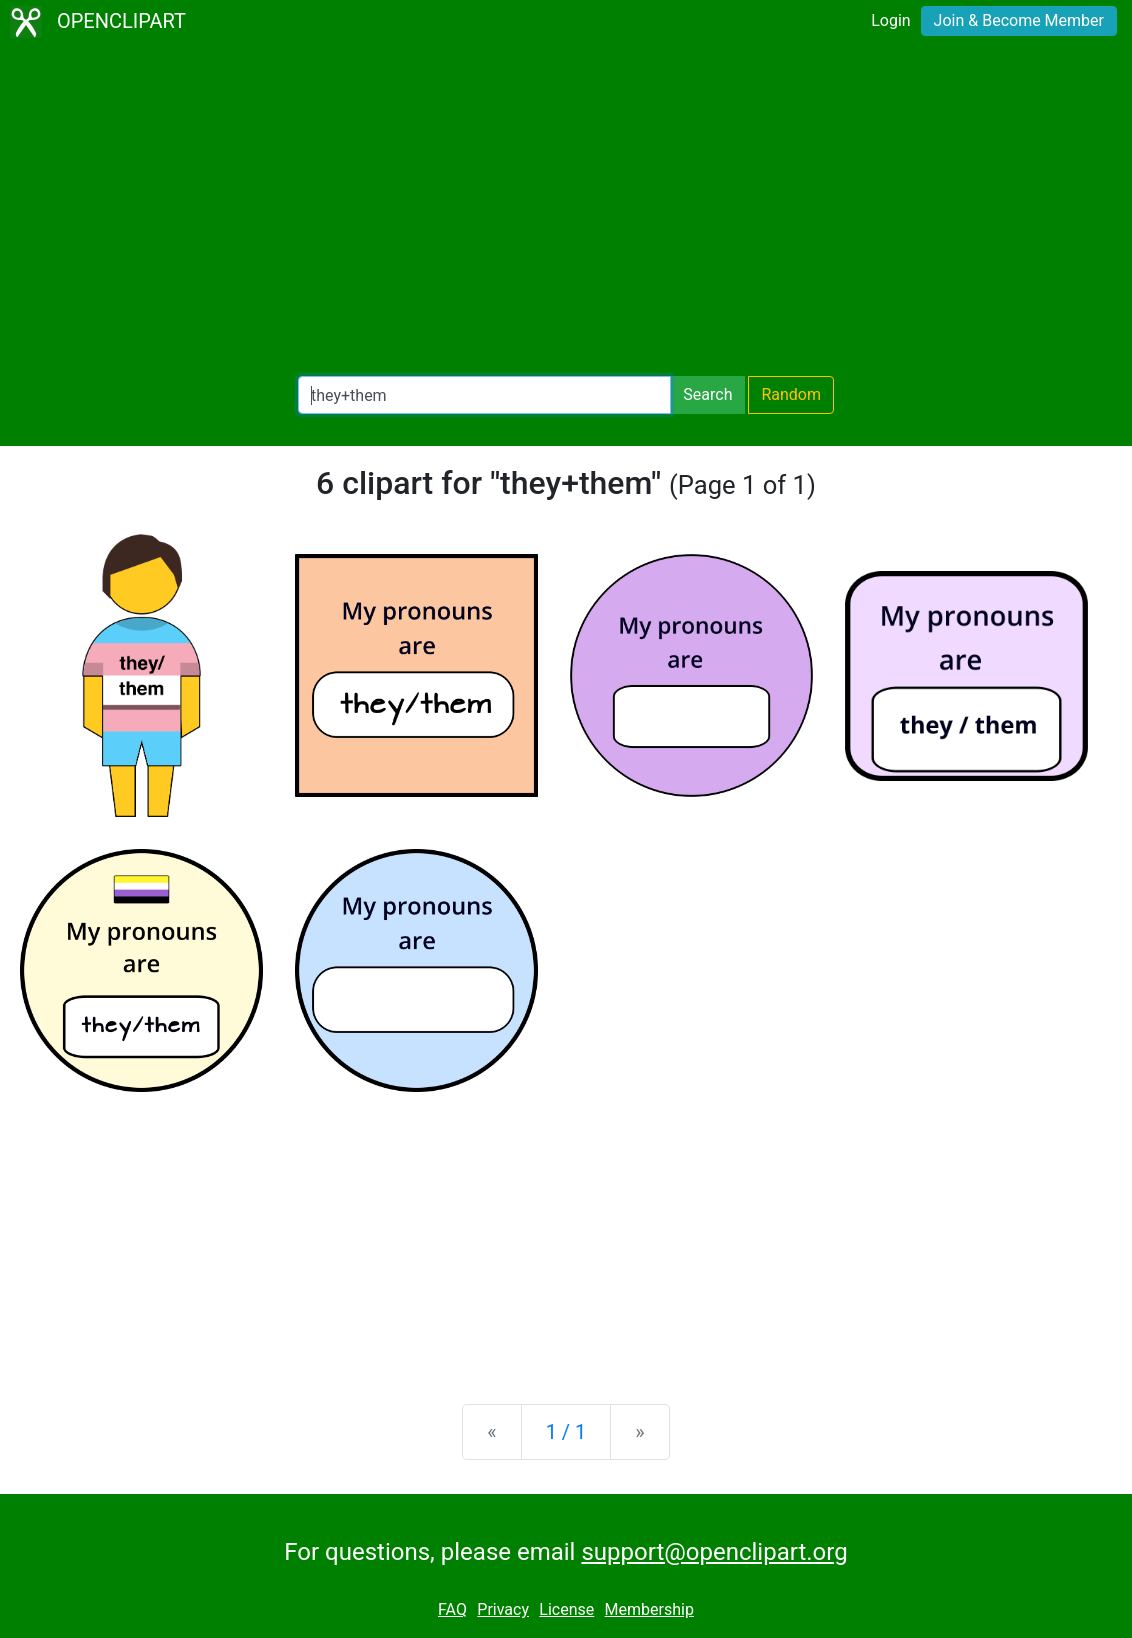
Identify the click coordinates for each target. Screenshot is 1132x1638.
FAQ (452, 1609)
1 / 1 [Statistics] (566, 1432)
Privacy (503, 1609)
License (566, 1609)
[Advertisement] (566, 210)
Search (707, 394)
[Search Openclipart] (484, 395)
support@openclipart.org (714, 1552)
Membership (649, 1609)
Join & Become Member (1019, 20)
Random (791, 394)
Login (890, 20)
